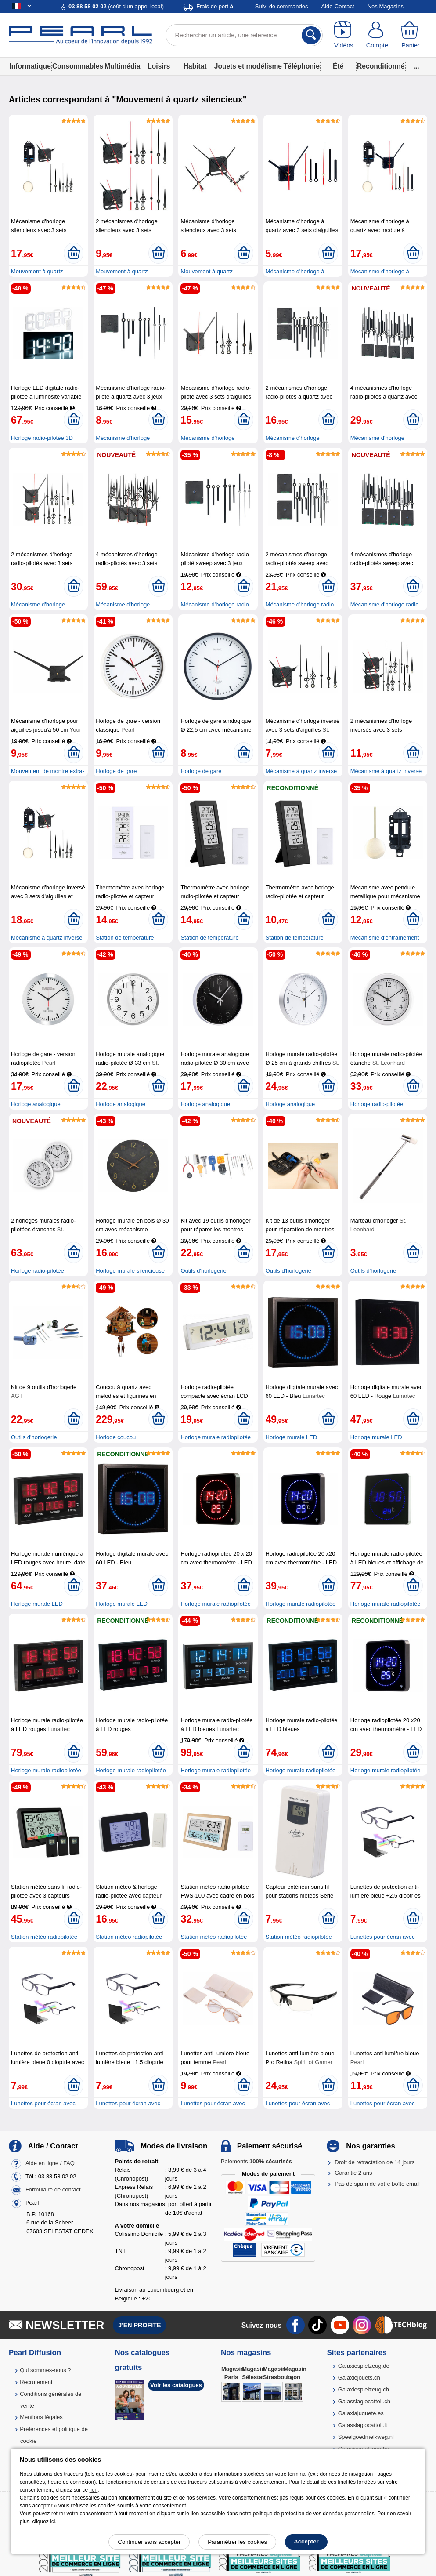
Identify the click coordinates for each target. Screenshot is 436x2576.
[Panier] (410, 35)
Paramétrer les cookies (237, 2542)
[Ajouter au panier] (73, 253)
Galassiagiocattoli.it (362, 2425)
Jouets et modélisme (248, 66)
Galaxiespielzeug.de (363, 2365)
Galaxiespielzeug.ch (363, 2389)
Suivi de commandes (281, 6)
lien (94, 2490)
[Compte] (377, 35)
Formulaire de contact (53, 2189)
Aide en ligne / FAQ (50, 2163)
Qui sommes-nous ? (45, 2370)
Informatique (29, 66)
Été (338, 66)
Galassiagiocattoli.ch (364, 2401)
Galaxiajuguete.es (361, 2413)
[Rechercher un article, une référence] (244, 35)
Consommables (77, 66)
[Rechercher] (311, 35)
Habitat (195, 66)
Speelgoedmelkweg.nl (366, 2437)
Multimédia (122, 66)
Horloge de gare (116, 771)
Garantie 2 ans (353, 2173)
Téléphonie (302, 66)
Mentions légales (41, 2417)
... (416, 66)
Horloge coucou (116, 1437)
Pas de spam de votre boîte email (377, 2184)
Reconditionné (380, 66)
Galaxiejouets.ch (359, 2377)
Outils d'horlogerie (203, 1270)
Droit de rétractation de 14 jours (374, 2162)
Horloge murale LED (291, 1437)
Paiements (256, 2161)
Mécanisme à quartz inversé (301, 771)
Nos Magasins (386, 6)
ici (52, 2521)
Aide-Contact (337, 6)
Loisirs (159, 66)
